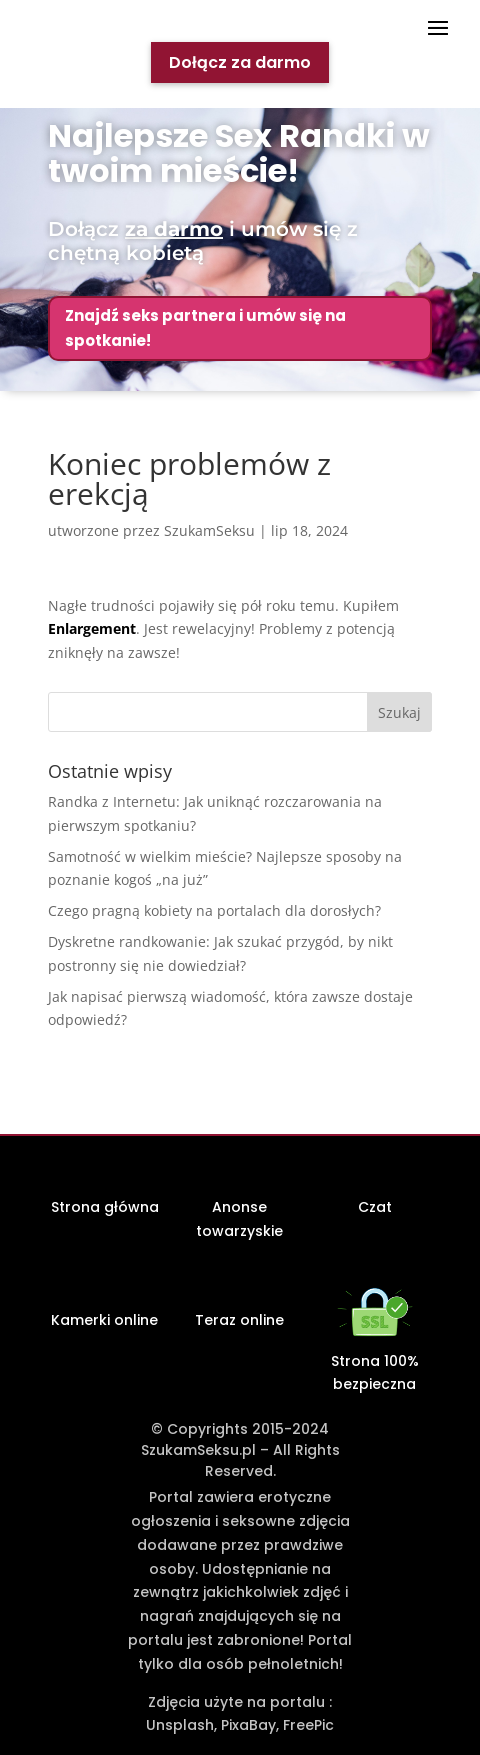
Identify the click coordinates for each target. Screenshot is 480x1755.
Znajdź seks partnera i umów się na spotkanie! (205, 328)
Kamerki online (104, 1320)
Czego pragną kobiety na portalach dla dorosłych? (214, 910)
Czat (375, 1207)
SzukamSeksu (209, 530)
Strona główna (105, 1207)
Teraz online (239, 1320)
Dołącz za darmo (240, 62)
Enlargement (92, 628)
